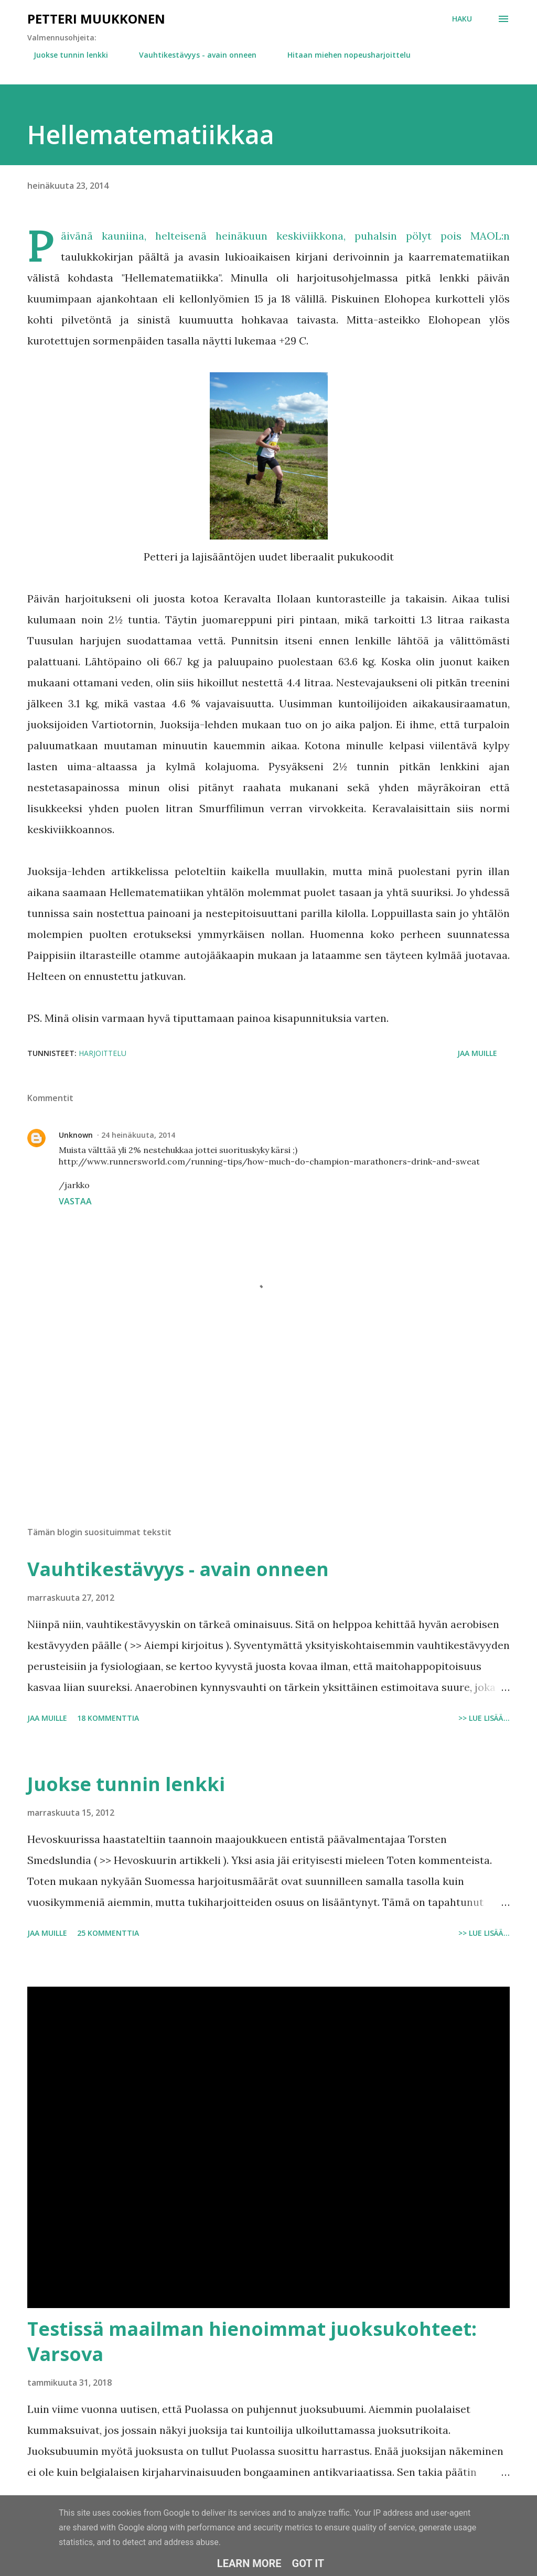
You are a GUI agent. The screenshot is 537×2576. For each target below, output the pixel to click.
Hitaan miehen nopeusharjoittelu (342, 55)
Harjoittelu (102, 1053)
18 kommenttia (108, 1718)
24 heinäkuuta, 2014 (138, 1135)
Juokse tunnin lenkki (64, 55)
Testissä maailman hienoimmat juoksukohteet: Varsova (252, 2341)
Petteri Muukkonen (96, 18)
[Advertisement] (268, 1436)
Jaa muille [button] (477, 1053)
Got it (308, 2563)
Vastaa (75, 1201)
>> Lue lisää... (484, 1718)
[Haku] (462, 19)
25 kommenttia (108, 1933)
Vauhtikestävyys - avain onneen (191, 55)
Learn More (249, 2563)
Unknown (76, 1135)
